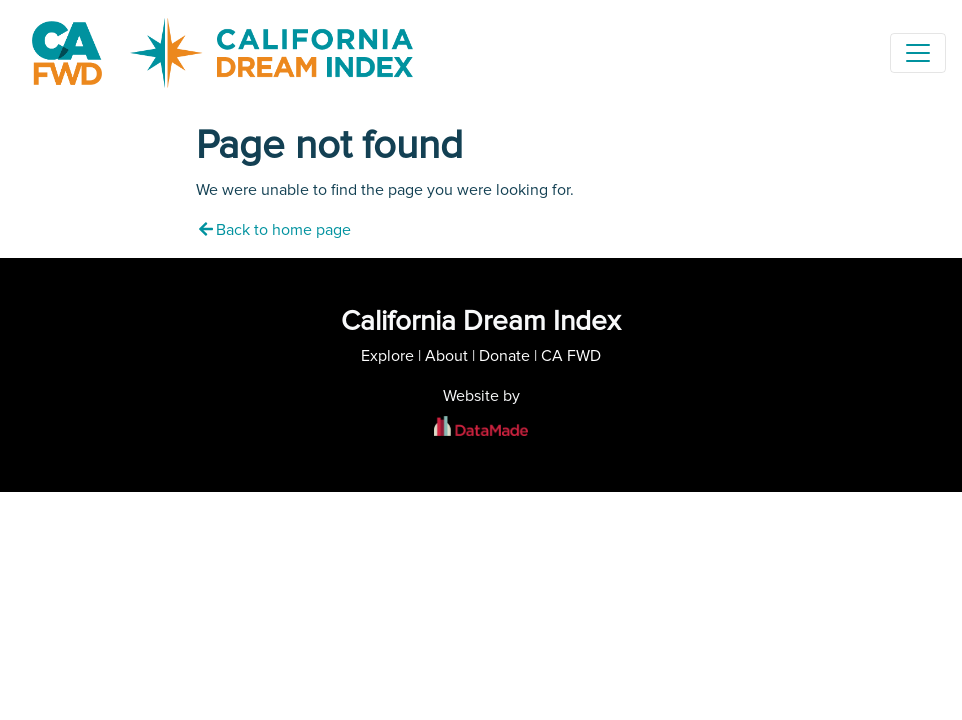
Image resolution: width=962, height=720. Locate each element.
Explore (387, 356)
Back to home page (273, 230)
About (446, 356)
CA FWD (571, 356)
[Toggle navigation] (918, 53)
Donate (504, 356)
